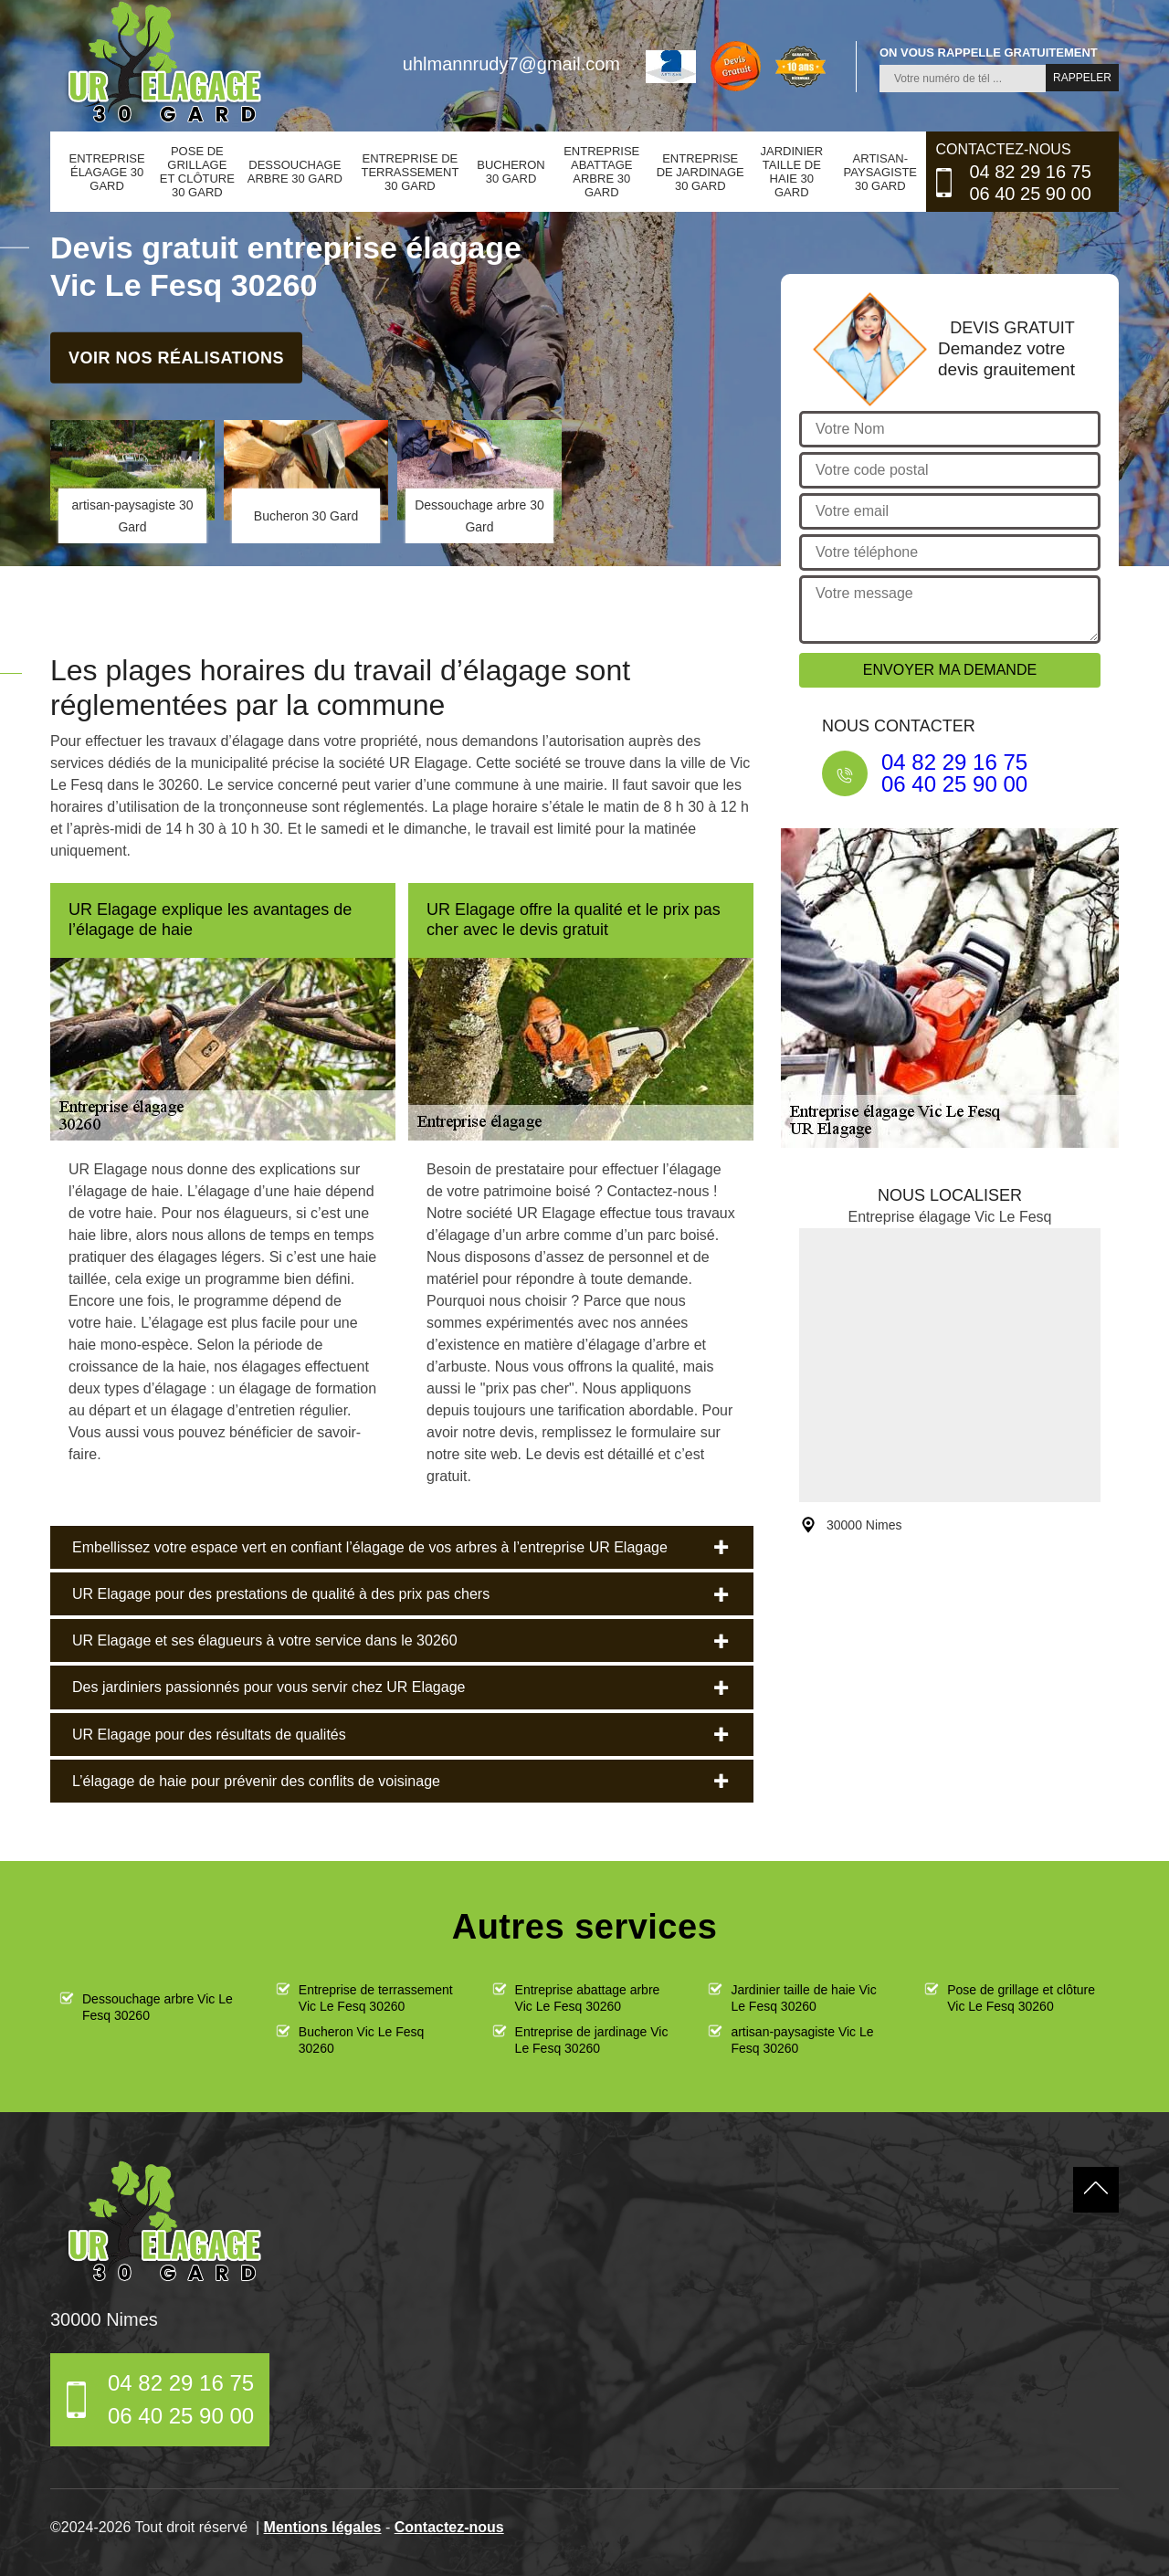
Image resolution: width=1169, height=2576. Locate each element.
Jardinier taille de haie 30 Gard (791, 172)
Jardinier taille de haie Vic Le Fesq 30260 (803, 1997)
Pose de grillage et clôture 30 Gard (197, 172)
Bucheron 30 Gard (510, 171)
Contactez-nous (449, 2527)
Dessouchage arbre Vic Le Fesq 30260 (157, 2007)
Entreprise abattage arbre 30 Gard (601, 172)
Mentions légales (323, 2527)
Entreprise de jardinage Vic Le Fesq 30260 (592, 2040)
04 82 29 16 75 (1029, 172)
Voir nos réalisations (176, 357)
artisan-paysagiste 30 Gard (880, 172)
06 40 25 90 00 (1029, 194)
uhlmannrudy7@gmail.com (511, 64)
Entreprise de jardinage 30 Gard (700, 172)
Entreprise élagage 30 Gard (107, 172)
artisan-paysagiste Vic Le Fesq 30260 (802, 2040)
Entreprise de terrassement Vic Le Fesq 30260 (376, 1997)
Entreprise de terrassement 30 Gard (409, 172)
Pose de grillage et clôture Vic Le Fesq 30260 (1021, 1997)
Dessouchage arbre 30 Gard (294, 171)
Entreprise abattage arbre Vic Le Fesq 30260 (587, 1997)
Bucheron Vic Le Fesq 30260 (362, 2040)
